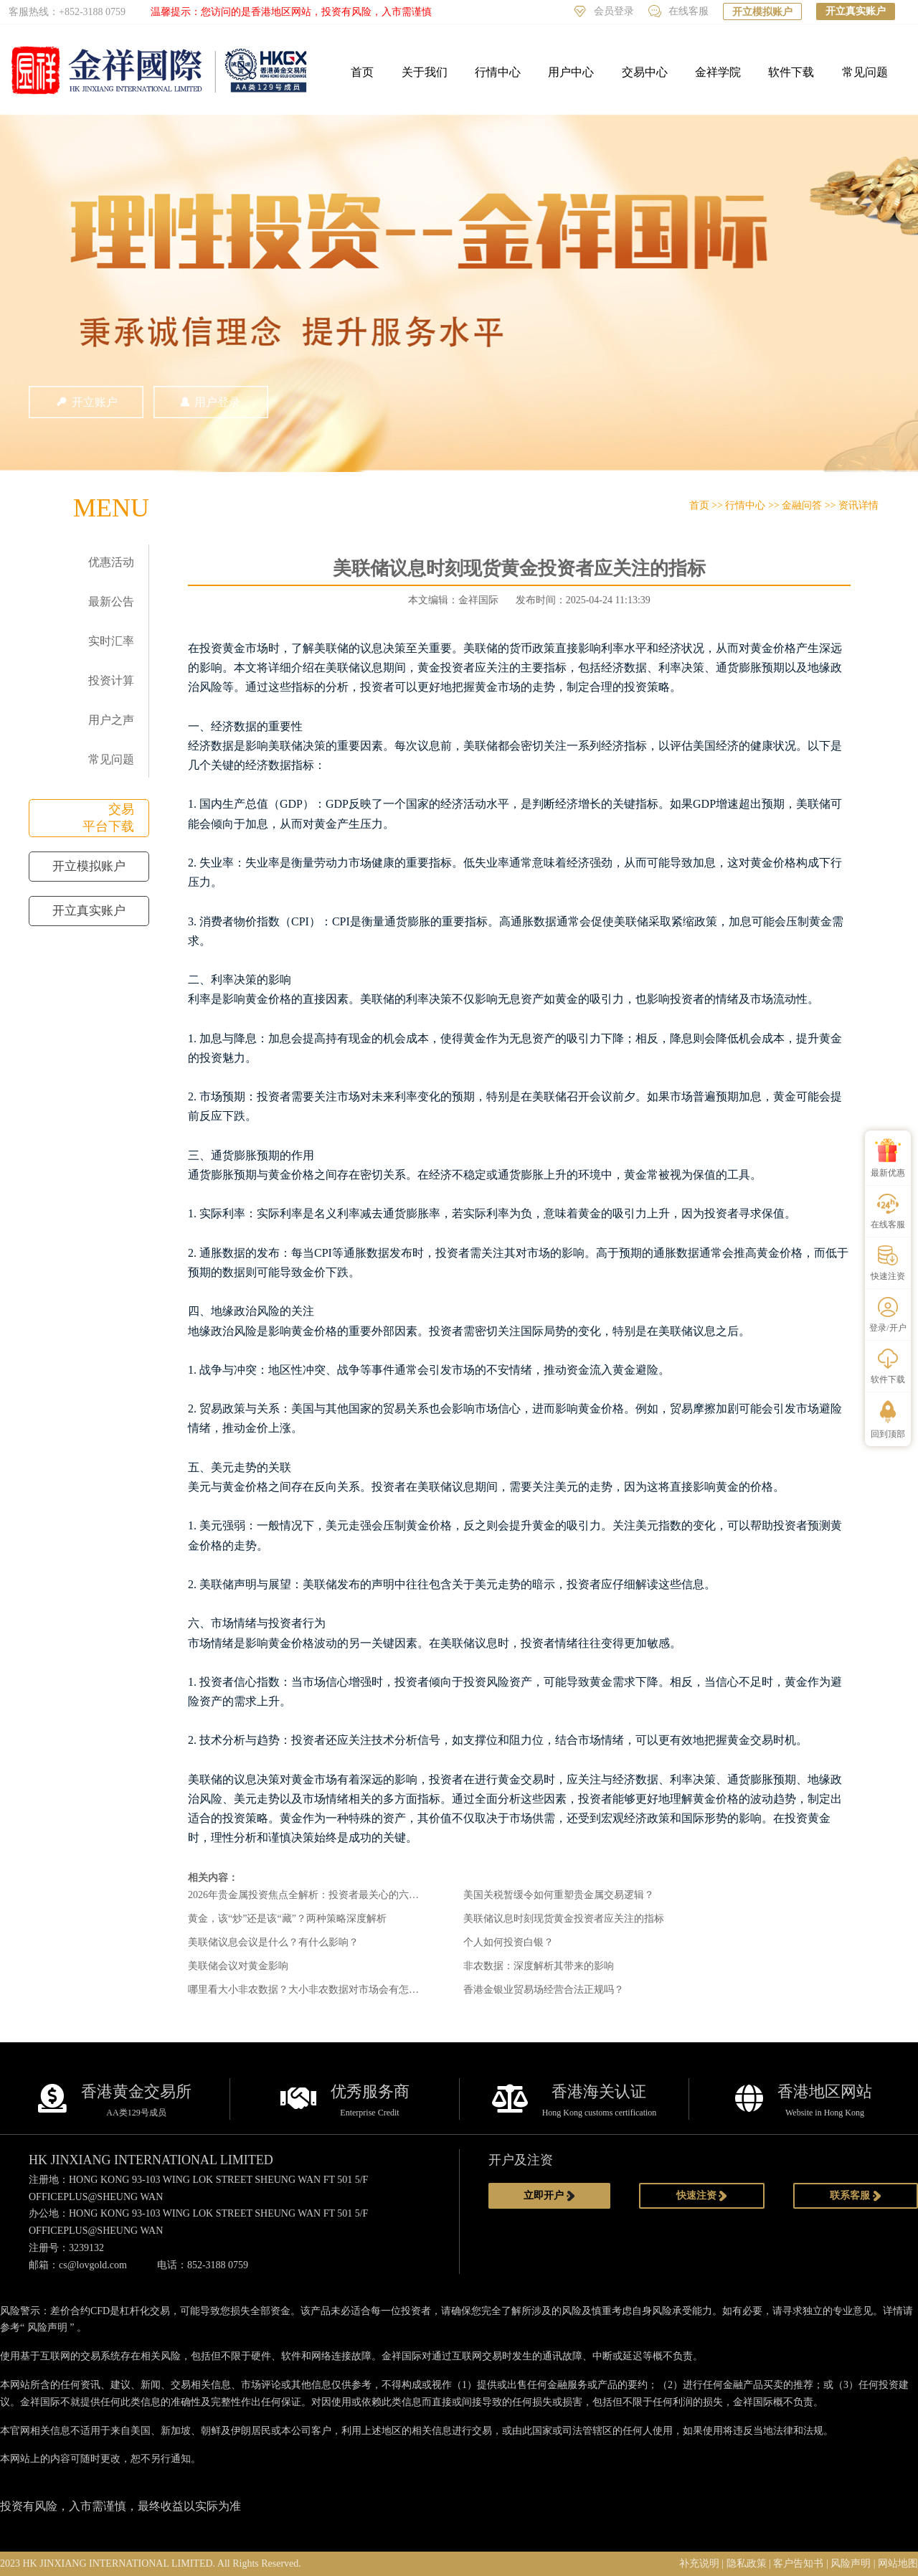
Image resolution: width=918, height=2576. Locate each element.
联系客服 (855, 2196)
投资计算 (111, 680)
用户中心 (571, 72)
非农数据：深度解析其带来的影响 (538, 1966)
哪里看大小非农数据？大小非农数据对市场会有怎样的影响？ (323, 1989)
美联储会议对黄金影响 (238, 1966)
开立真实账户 (855, 11)
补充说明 (699, 2563)
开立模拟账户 (762, 11)
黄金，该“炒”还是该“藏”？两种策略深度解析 (287, 1918)
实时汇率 (111, 641)
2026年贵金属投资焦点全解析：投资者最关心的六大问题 (313, 1894)
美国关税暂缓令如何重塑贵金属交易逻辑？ (558, 1894)
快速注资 (702, 2196)
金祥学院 (718, 72)
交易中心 (645, 72)
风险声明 (47, 2327)
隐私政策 (747, 2563)
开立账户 (86, 402)
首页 (362, 72)
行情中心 (498, 72)
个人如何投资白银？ (508, 1942)
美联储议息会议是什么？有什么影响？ (273, 1942)
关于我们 (425, 72)
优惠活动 (111, 562)
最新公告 (111, 601)
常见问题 (865, 72)
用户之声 (111, 720)
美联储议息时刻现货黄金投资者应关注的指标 (563, 1918)
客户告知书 (798, 2563)
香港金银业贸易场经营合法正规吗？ (543, 1989)
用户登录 (210, 402)
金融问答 (802, 505)
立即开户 (549, 2196)
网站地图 (898, 2563)
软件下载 (791, 72)
